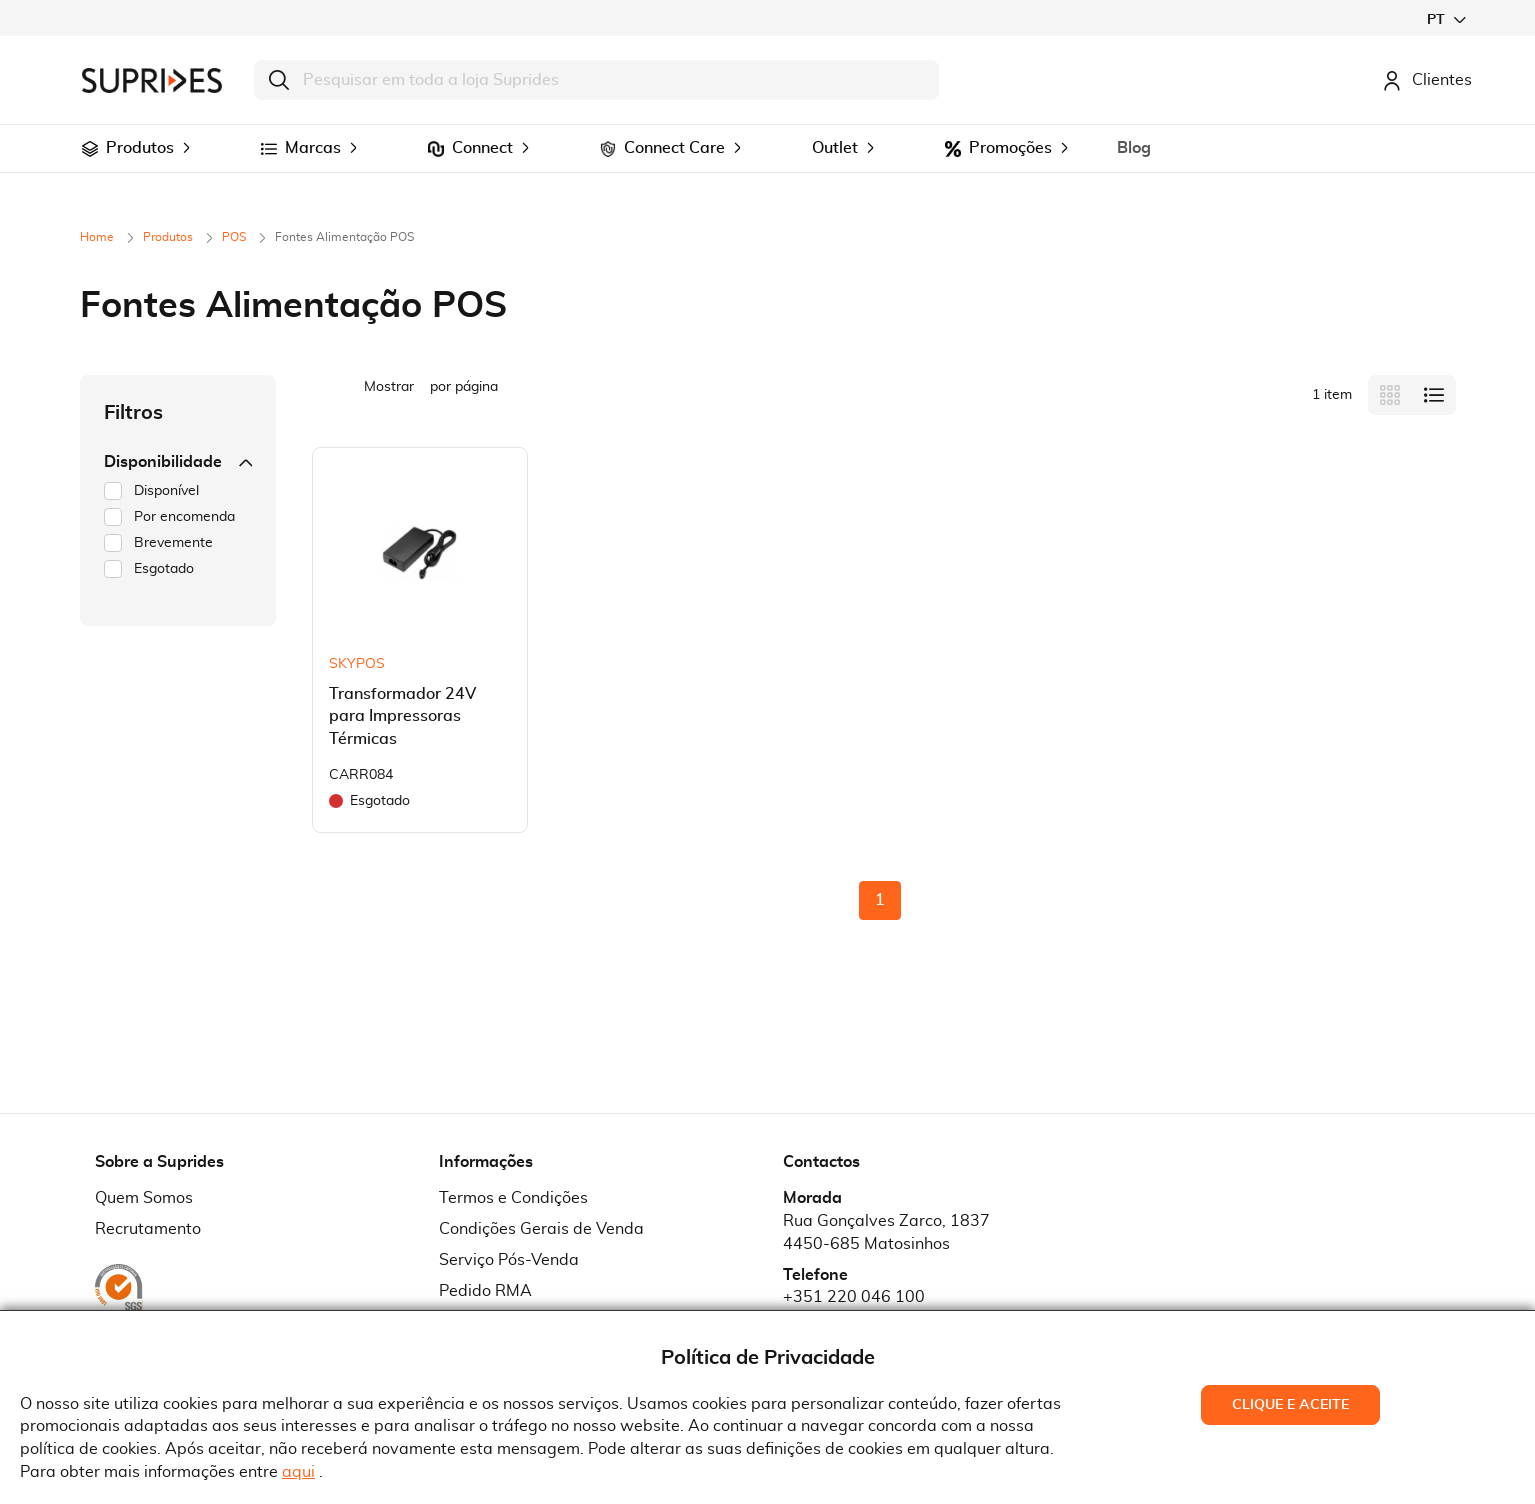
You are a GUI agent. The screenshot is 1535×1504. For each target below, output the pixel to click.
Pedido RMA (485, 1291)
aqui (298, 1472)
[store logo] (152, 80)
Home (98, 237)
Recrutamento (148, 1229)
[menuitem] (90, 149)
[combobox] (596, 80)
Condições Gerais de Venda (541, 1229)
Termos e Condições (513, 1198)
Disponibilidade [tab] (178, 462)
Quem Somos (144, 1198)
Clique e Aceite (1290, 1405)
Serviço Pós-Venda (509, 1260)
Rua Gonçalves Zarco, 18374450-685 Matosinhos (886, 1232)
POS (235, 237)
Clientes (1427, 80)
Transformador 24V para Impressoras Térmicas (402, 717)
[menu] (768, 148)
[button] (1446, 19)
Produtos (169, 237)
